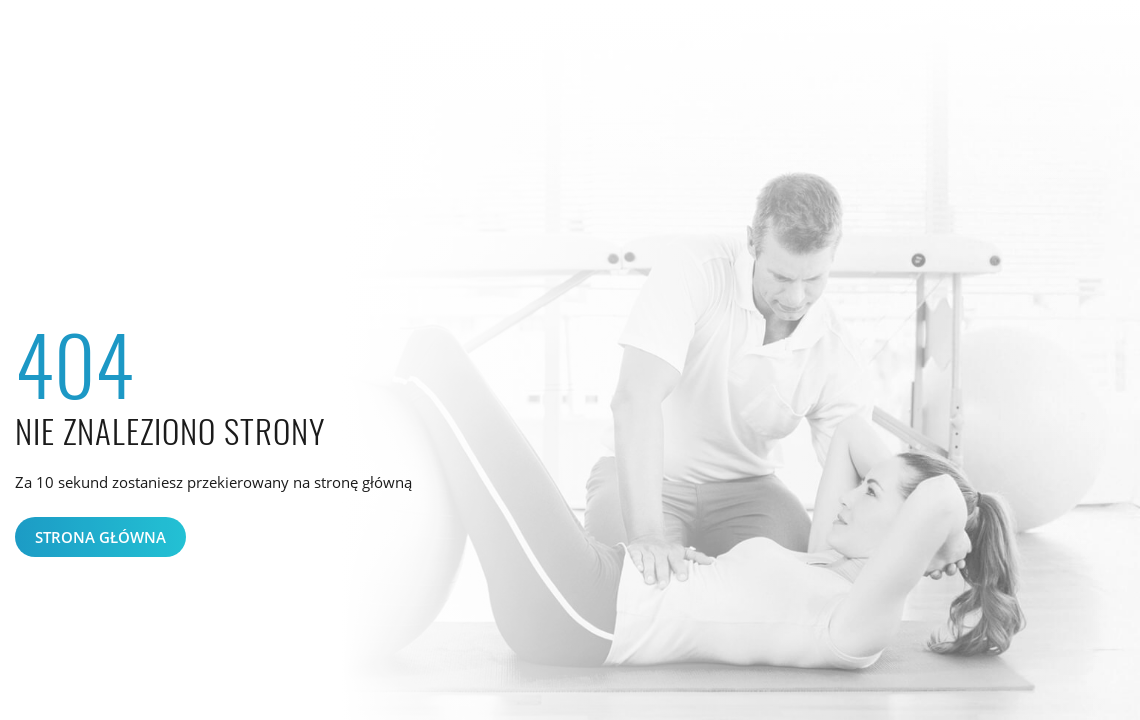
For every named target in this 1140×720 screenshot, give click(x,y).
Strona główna (100, 537)
